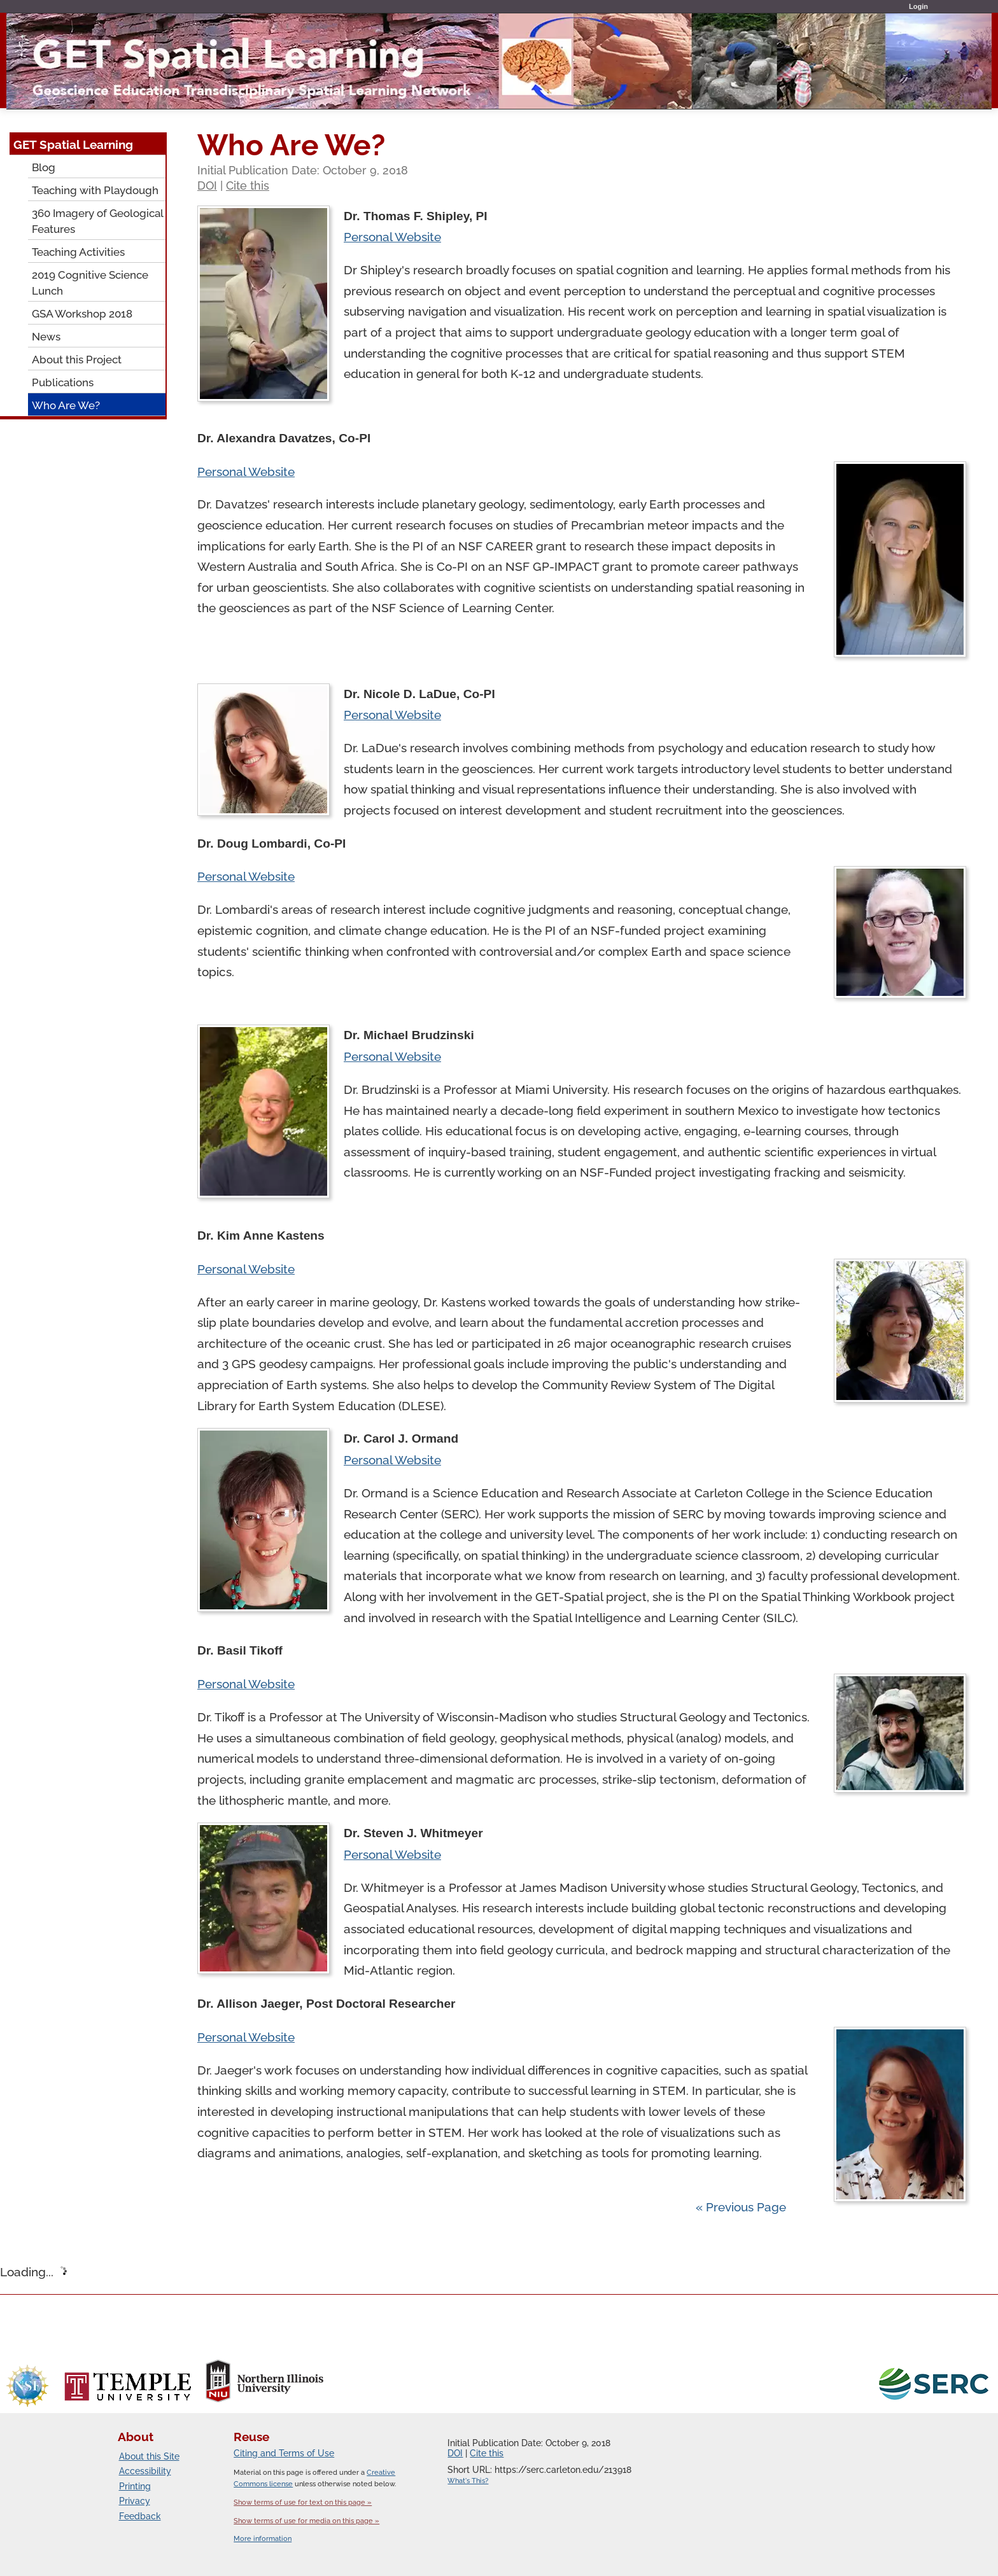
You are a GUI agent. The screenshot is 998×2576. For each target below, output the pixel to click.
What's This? (467, 2481)
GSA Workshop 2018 (82, 313)
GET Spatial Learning (73, 144)
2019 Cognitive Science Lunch (90, 283)
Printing (135, 2486)
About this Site (149, 2456)
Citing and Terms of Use (284, 2453)
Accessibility (145, 2471)
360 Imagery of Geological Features (98, 221)
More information (263, 2539)
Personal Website (392, 237)
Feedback (140, 2516)
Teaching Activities (78, 252)
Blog (43, 167)
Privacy (134, 2501)
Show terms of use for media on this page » (306, 2520)
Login (918, 6)
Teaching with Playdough (95, 190)
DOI (207, 185)
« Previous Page (741, 2207)
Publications (63, 382)
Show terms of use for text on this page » (303, 2502)
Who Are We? (66, 405)
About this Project (77, 359)
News (46, 336)
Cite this (247, 185)
